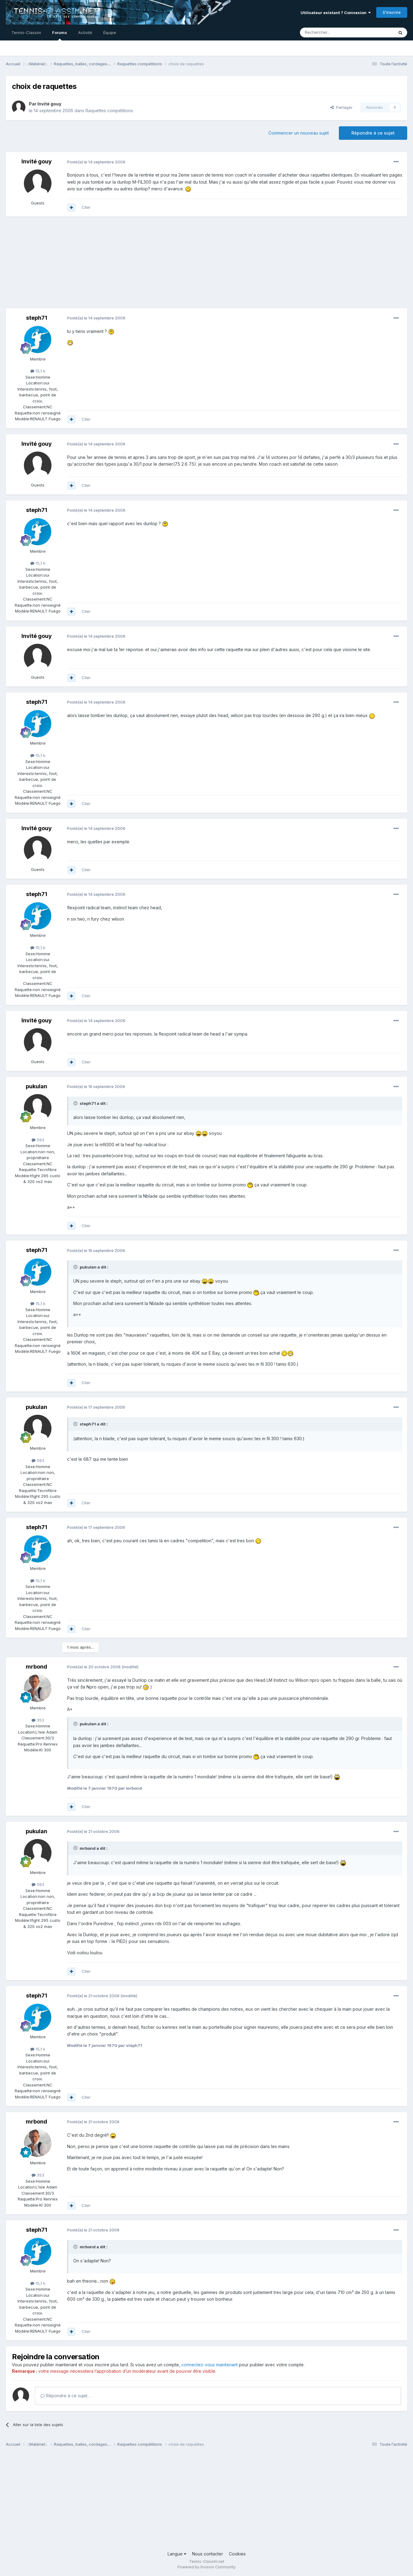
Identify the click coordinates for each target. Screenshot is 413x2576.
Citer (86, 207)
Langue (177, 2553)
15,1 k (37, 370)
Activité (85, 32)
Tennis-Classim (26, 32)
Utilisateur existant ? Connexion (336, 12)
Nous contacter (207, 2553)
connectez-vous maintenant (209, 2364)
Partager (341, 107)
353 (38, 1720)
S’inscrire (392, 12)
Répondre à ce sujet (373, 132)
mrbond (36, 1666)
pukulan (36, 1086)
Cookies (237, 2553)
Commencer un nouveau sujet (298, 132)
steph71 (36, 318)
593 (38, 1139)
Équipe (109, 32)
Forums (59, 35)
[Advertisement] (117, 265)
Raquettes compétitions (109, 110)
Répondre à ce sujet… (65, 2395)
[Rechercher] (333, 32)
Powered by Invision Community (206, 2567)
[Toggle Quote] (76, 1103)
